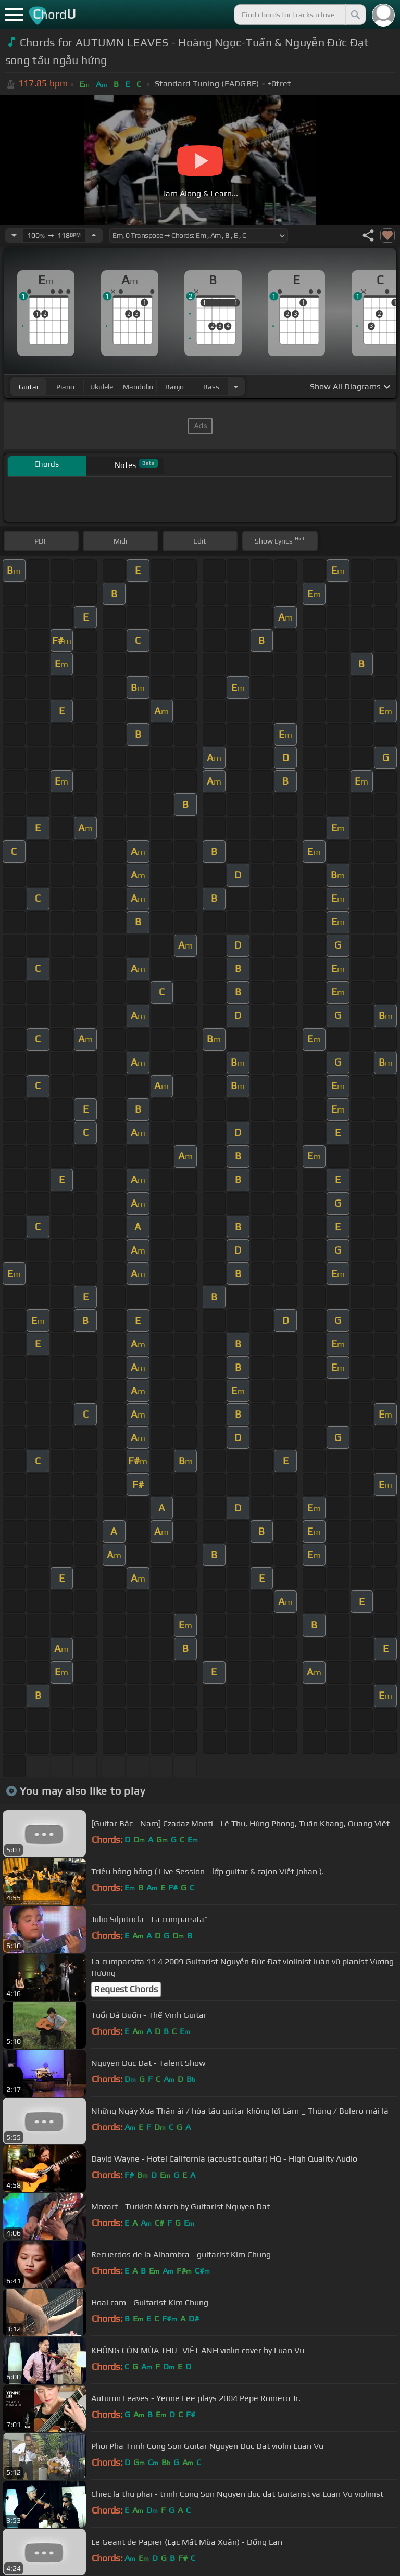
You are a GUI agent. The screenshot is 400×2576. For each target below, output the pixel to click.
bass (211, 387)
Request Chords (126, 1989)
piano (65, 387)
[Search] (354, 14)
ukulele (101, 387)
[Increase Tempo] (94, 235)
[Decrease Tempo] (14, 235)
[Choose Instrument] (236, 386)
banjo (174, 387)
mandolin (138, 387)
